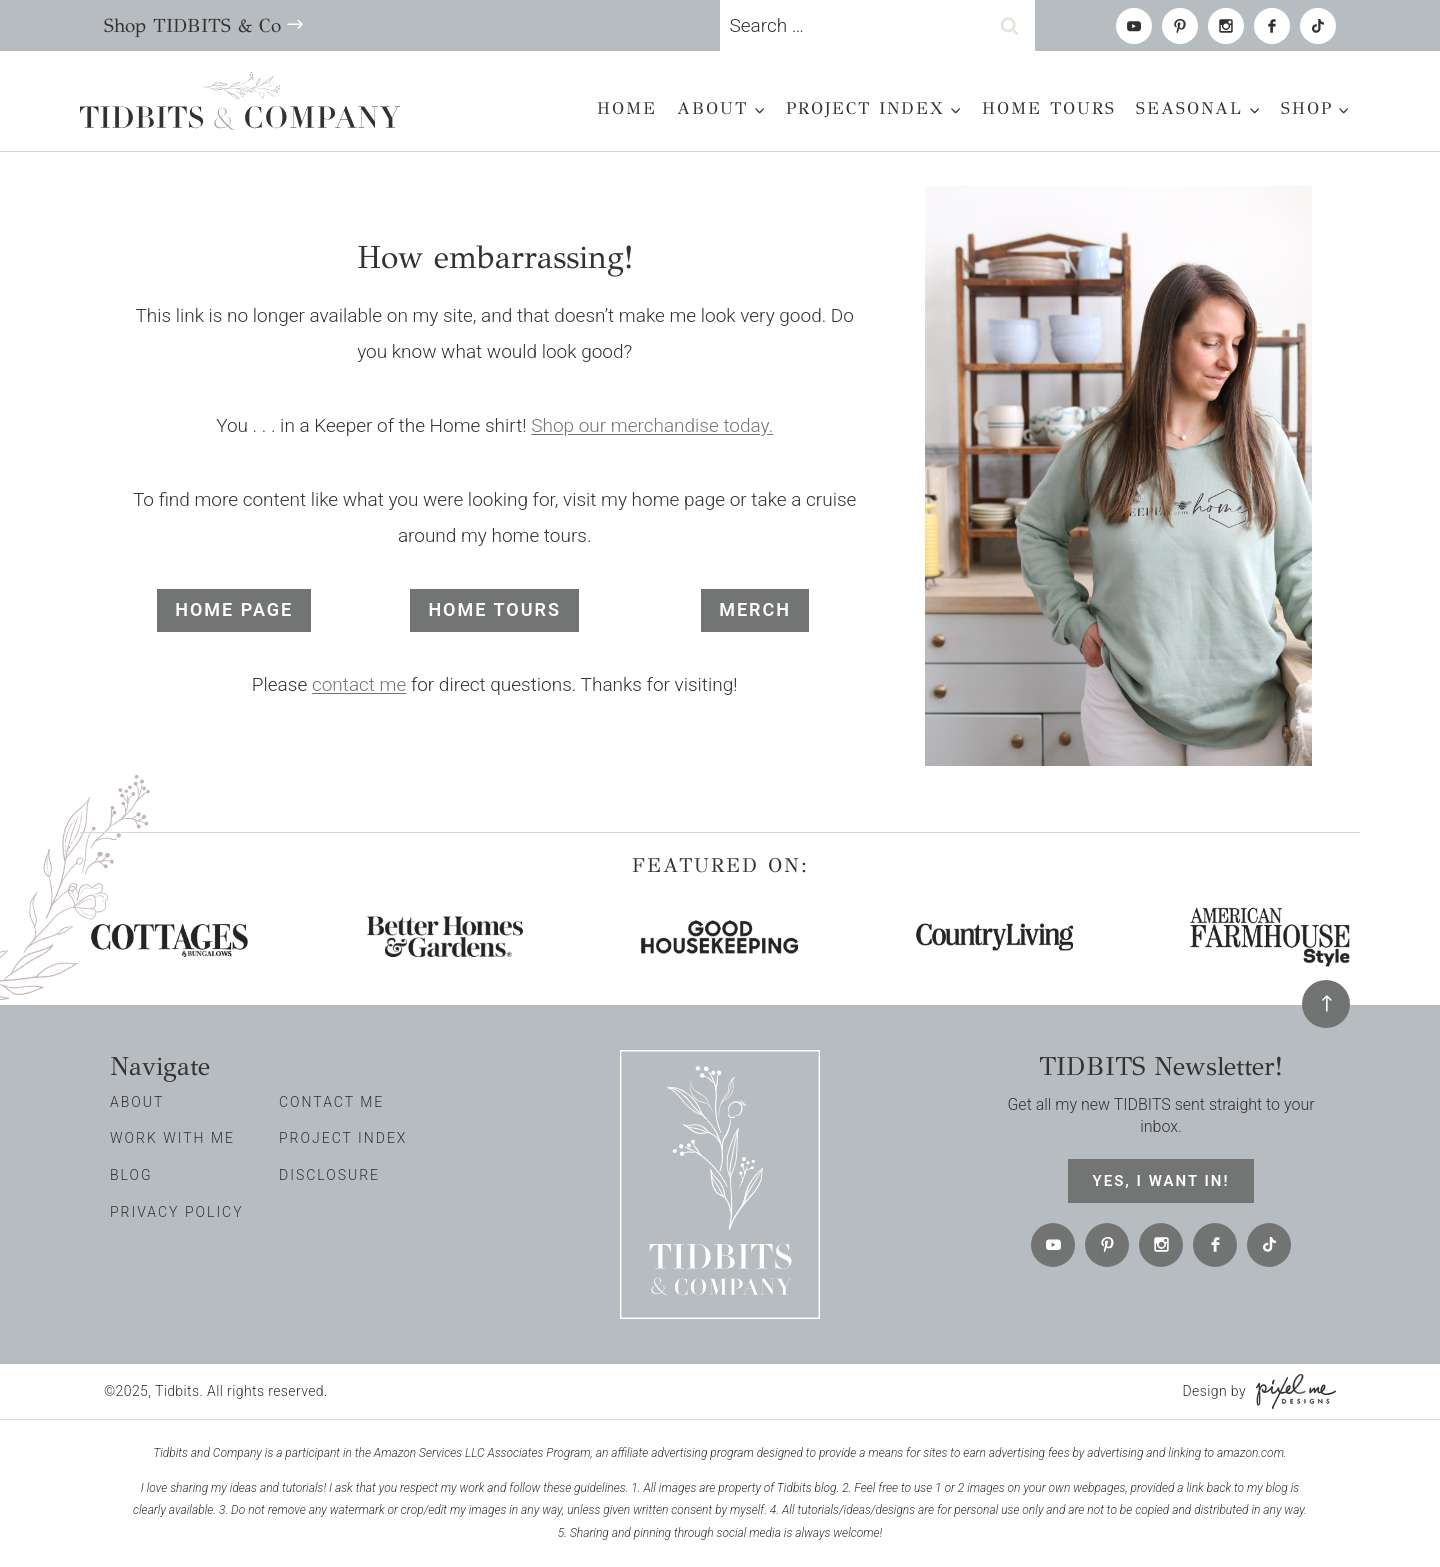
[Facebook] (1272, 26)
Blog (131, 1175)
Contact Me (331, 1102)
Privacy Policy (177, 1212)
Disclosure (329, 1175)
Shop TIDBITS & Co (192, 25)
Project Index (343, 1138)
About (137, 1102)
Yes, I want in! (1161, 1181)
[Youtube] (1134, 26)
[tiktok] (1318, 26)
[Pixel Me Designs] (1291, 1391)
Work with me (172, 1138)
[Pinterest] (1180, 26)
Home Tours (1049, 108)
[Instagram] (1226, 26)
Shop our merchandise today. (652, 425)
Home (627, 108)
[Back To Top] (1326, 1004)
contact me (359, 684)
